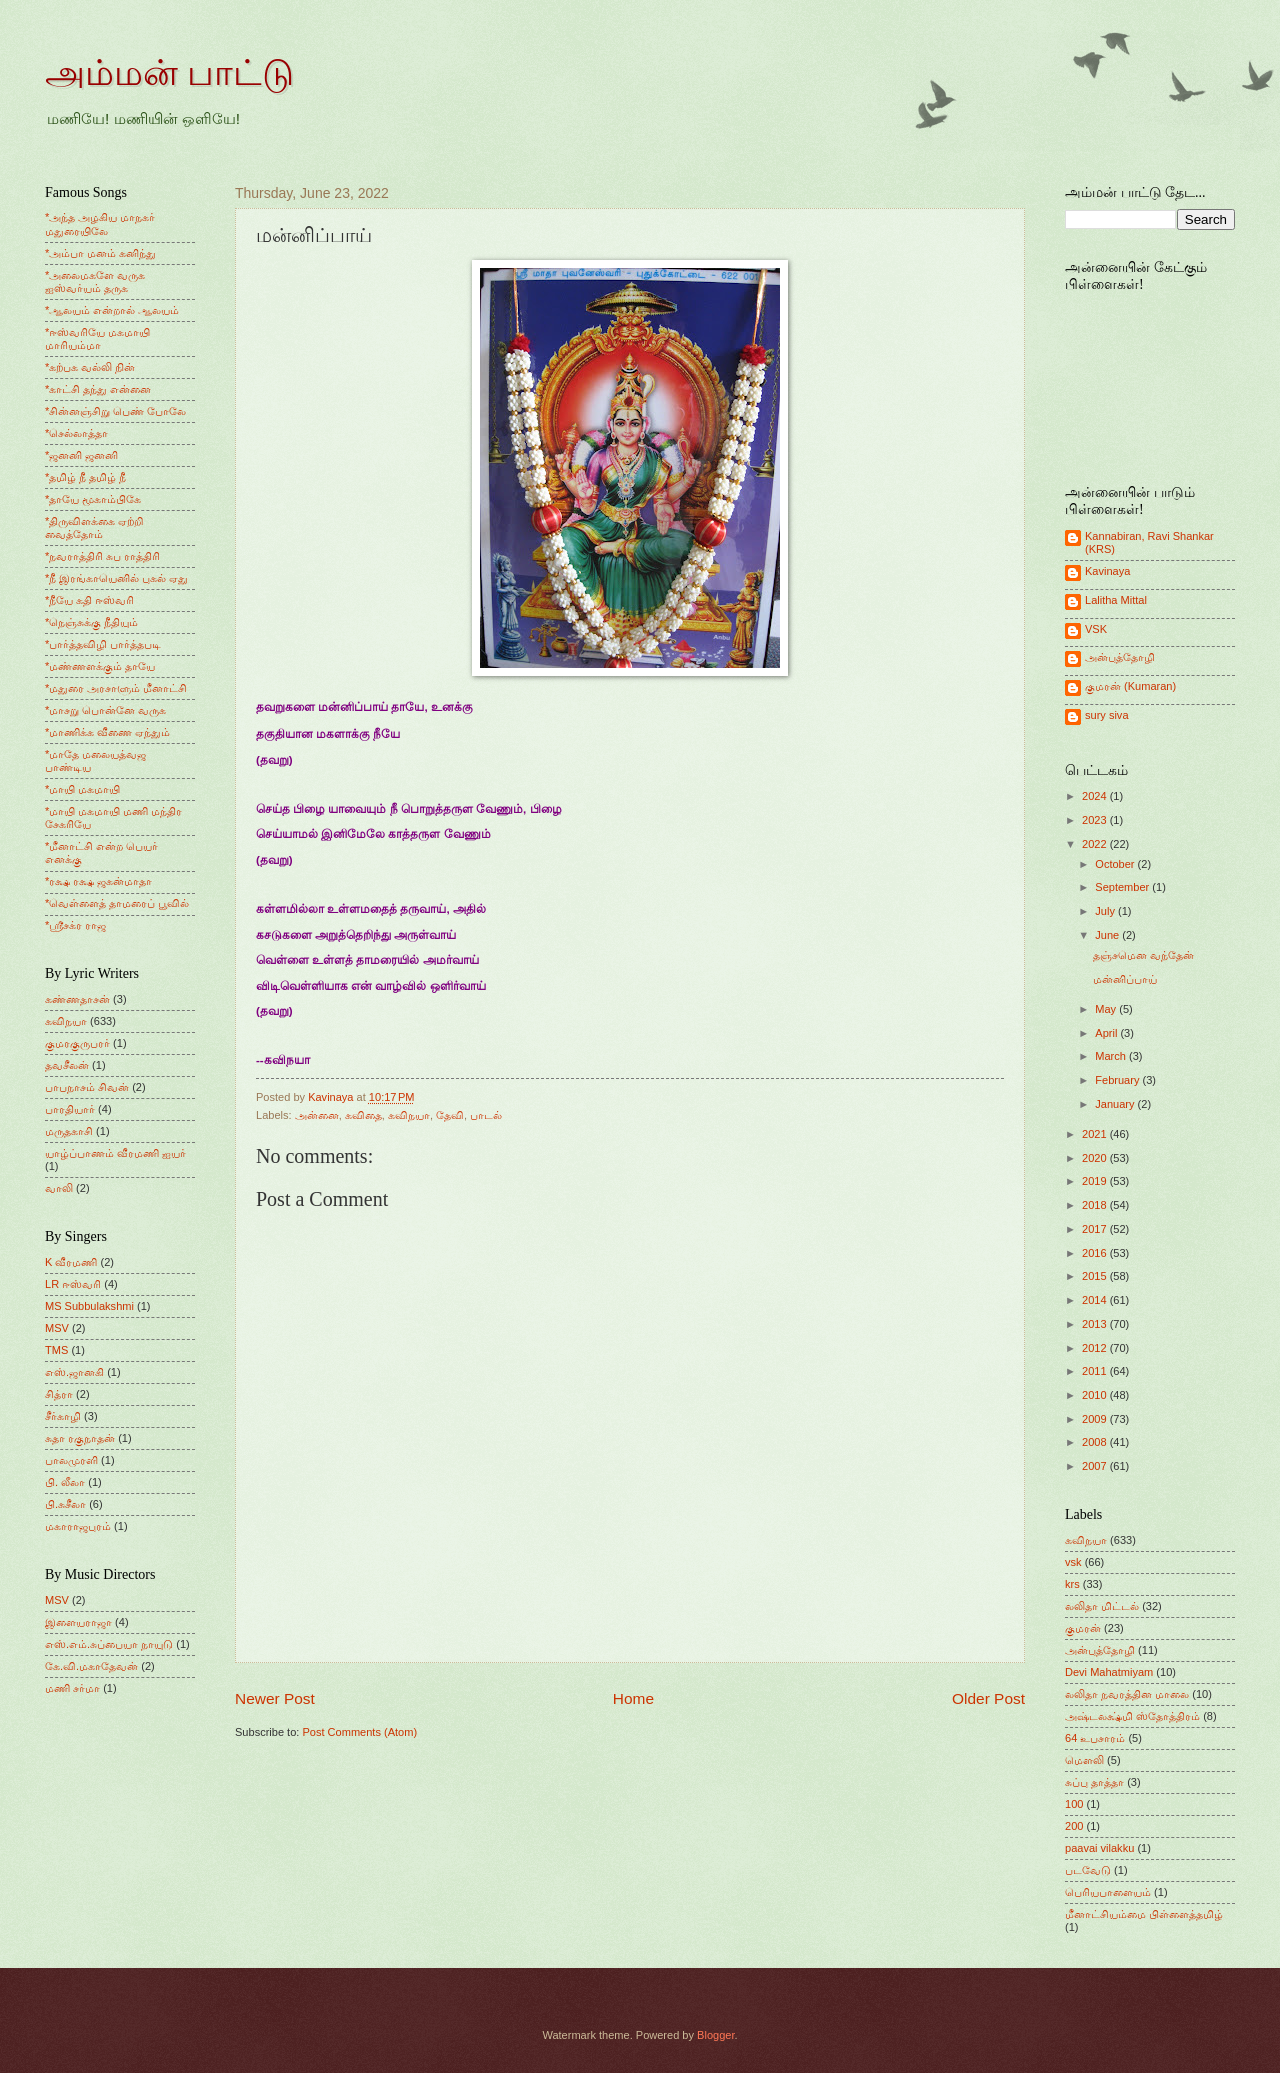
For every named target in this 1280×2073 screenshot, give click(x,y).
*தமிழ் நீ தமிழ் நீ (86, 477)
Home (633, 1698)
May (1107, 1009)
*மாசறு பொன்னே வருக (105, 710)
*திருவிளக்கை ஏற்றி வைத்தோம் (94, 527)
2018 (1096, 1205)
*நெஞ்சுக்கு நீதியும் (91, 622)
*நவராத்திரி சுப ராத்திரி (102, 556)
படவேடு (1088, 1870)
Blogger (715, 2035)
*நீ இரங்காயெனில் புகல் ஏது (117, 578)
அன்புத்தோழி (1120, 657)
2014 (1096, 1300)
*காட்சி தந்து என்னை (98, 389)
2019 (1096, 1181)
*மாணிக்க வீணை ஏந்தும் (107, 732)
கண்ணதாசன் (77, 999)
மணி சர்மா (72, 1688)
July (1106, 911)
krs (1072, 1584)
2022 (1096, 844)
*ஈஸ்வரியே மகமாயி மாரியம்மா (97, 338)
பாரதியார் (70, 1109)
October (1116, 864)
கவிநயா (409, 1115)
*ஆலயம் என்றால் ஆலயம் (112, 310)
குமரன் (1083, 1628)
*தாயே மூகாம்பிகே (93, 499)
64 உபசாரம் (1095, 1738)
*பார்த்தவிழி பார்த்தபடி (103, 644)
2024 (1096, 796)
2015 (1096, 1276)
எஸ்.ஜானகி (74, 1372)
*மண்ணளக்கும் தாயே (100, 666)
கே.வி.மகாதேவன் (91, 1666)
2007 (1096, 1466)
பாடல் (486, 1115)
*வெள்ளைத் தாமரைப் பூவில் (117, 903)
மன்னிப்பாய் (1125, 979)
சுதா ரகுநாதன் (80, 1438)
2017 (1096, 1229)
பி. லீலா (65, 1482)
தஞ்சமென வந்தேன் (1143, 955)
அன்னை (317, 1115)
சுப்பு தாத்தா (1094, 1782)
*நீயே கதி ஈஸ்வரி (89, 600)
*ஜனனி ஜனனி (81, 455)
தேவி (450, 1115)
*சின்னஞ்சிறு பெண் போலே (115, 411)
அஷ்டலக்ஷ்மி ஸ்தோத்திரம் (1132, 1716)
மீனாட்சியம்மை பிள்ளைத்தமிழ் (1144, 1914)
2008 (1096, 1442)
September (1123, 887)
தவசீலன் (67, 1065)
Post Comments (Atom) (359, 1732)
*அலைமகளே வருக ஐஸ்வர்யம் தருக (95, 281)
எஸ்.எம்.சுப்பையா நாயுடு (109, 1644)
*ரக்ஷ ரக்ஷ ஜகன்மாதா (98, 881)
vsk (1073, 1562)
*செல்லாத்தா (76, 433)
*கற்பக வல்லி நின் (90, 367)
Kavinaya (1107, 571)
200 (1074, 1826)
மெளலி (1084, 1760)
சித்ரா (59, 1394)
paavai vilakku (1099, 1848)
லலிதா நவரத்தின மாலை (1127, 1694)
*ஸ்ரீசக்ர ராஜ (75, 925)
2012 (1096, 1348)
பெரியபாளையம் (1108, 1892)
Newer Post (275, 1698)
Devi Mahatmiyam (1109, 1672)
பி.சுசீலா (65, 1504)
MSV (57, 1328)
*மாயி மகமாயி (82, 789)
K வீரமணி (71, 1262)
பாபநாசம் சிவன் (87, 1087)
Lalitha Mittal (1116, 600)
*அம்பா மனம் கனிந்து (100, 253)
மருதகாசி (69, 1131)
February (1118, 1080)
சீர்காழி (63, 1416)
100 (1074, 1804)
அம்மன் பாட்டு (169, 73)
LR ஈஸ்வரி (73, 1284)
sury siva (1107, 715)
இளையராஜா (78, 1622)
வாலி (59, 1188)
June (1108, 935)
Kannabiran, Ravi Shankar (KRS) (1149, 542)
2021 (1096, 1134)
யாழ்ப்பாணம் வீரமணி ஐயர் (115, 1153)
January (1116, 1104)
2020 (1096, 1158)
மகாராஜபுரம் (78, 1526)
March (1112, 1056)
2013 (1096, 1324)
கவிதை (363, 1115)
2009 (1096, 1419)
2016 (1096, 1253)
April (1107, 1033)
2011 (1096, 1371)
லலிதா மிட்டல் (1102, 1606)
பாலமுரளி (71, 1460)
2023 (1096, 820)
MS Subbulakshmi (89, 1306)
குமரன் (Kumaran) (1130, 686)
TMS (56, 1350)
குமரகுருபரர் (77, 1043)
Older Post (988, 1698)
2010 (1096, 1395)
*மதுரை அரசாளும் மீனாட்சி (116, 688)
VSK (1096, 629)
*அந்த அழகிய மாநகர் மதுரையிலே (100, 223)
